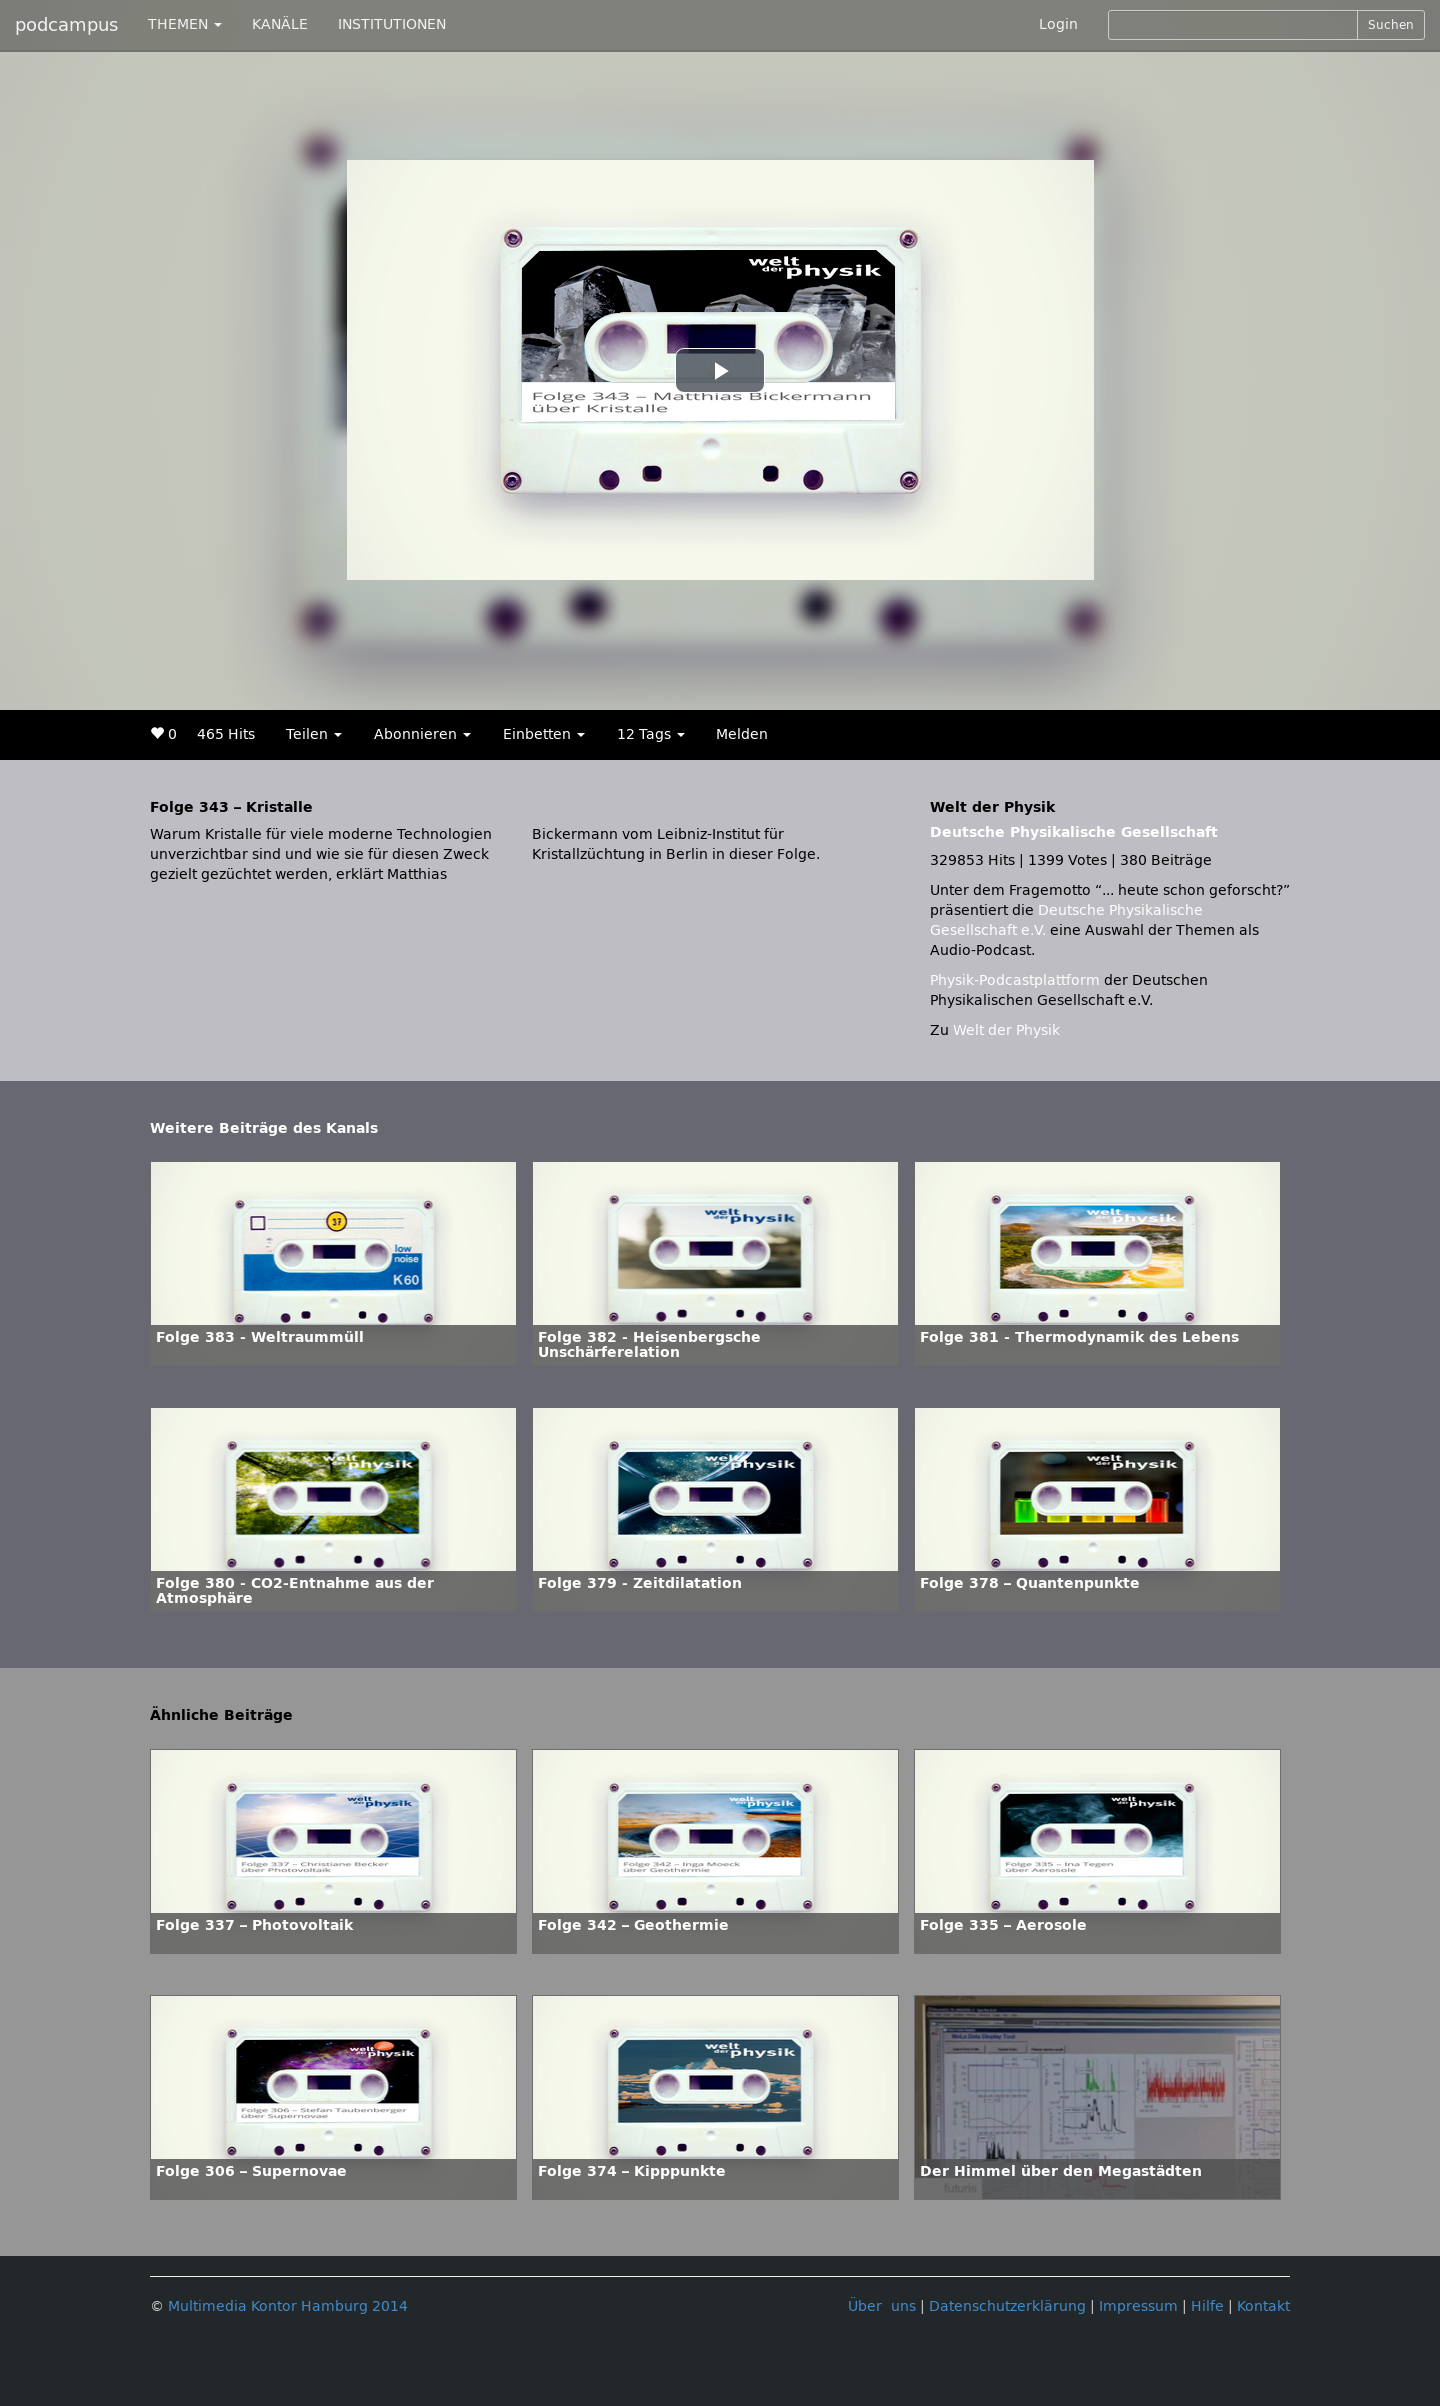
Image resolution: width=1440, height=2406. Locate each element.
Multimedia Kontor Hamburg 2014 (288, 2306)
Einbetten (544, 734)
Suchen (1391, 25)
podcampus (66, 25)
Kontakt (1263, 2306)
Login (1058, 24)
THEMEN (185, 24)
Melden (742, 734)
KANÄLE (280, 24)
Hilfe (1207, 2306)
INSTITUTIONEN (392, 24)
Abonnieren (422, 734)
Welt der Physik (1006, 1030)
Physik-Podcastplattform (1015, 980)
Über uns (882, 2306)
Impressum (1138, 2306)
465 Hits (226, 734)
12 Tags (651, 734)
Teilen (314, 734)
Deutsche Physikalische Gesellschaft (1074, 832)
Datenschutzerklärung (1007, 2306)
